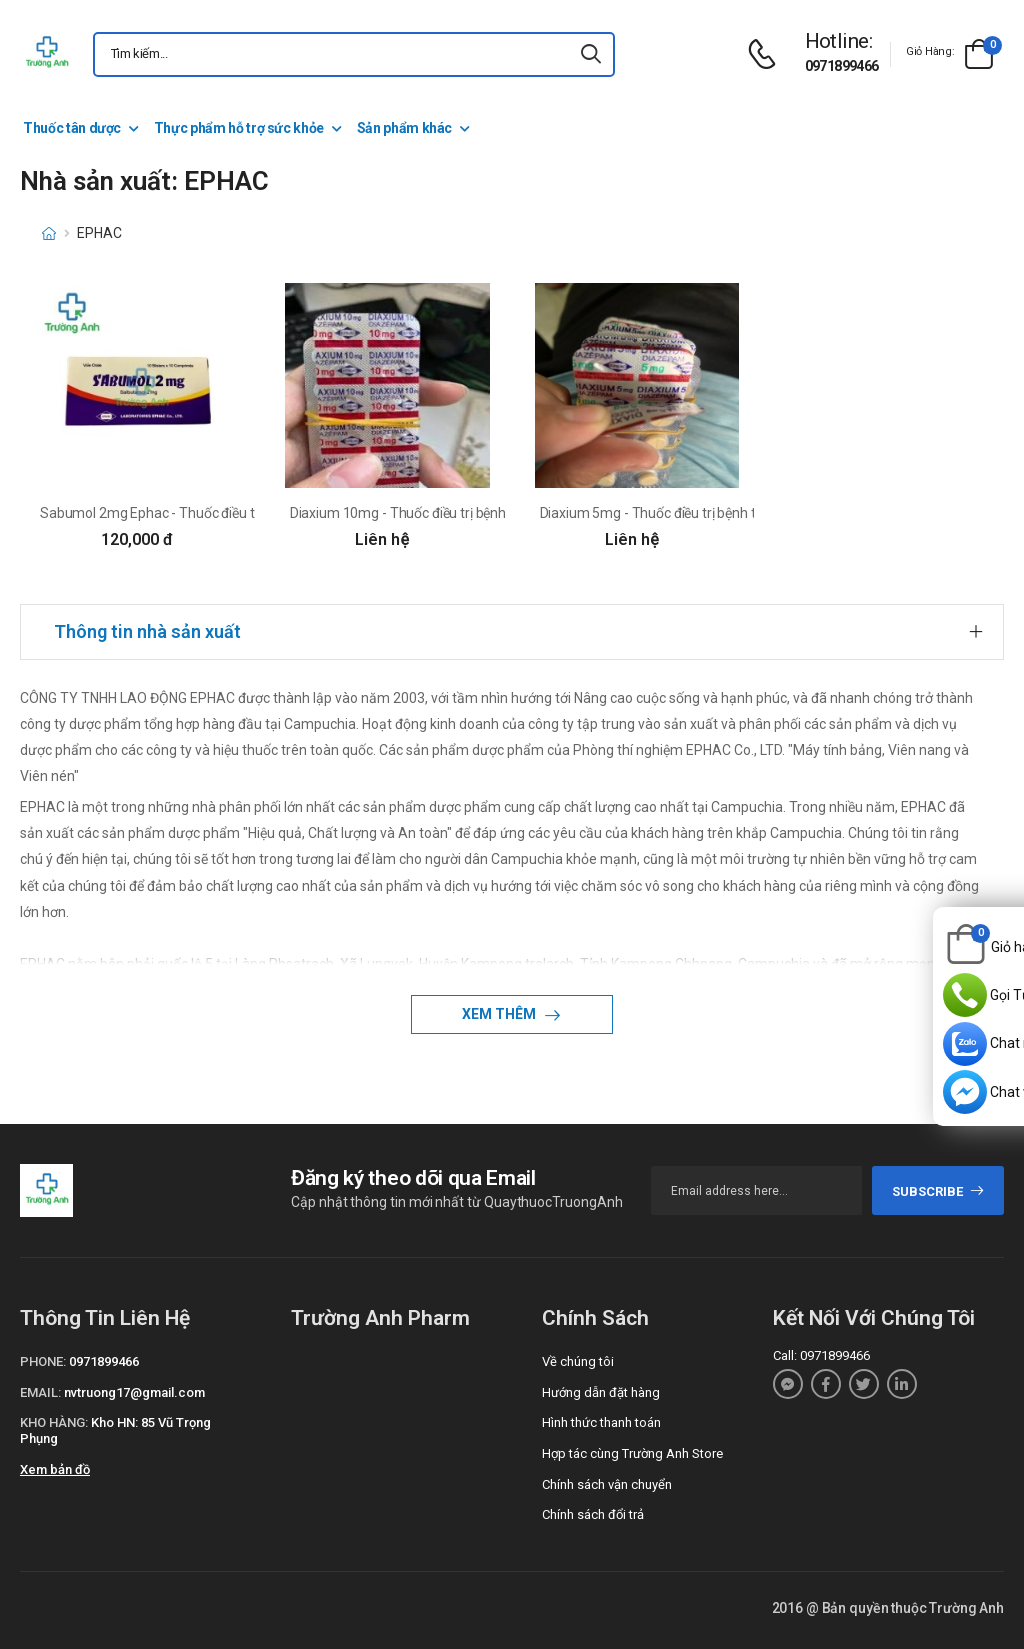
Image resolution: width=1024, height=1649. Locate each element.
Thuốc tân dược (72, 128)
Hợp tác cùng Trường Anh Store (632, 1453)
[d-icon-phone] (767, 54)
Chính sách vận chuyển (607, 1484)
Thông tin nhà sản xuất (147, 631)
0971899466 (842, 66)
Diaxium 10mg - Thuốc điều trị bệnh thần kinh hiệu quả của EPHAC (491, 513)
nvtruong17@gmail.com (134, 1392)
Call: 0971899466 (821, 1355)
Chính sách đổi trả (593, 1514)
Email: (40, 1392)
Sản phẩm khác (404, 128)
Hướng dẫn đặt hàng (601, 1392)
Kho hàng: (54, 1422)
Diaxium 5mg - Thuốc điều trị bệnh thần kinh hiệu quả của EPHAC (737, 513)
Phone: (43, 1361)
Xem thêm (500, 1014)
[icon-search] (591, 54)
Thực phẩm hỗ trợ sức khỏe (239, 128)
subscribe (938, 1191)
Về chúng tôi (578, 1361)
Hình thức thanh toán (601, 1422)
